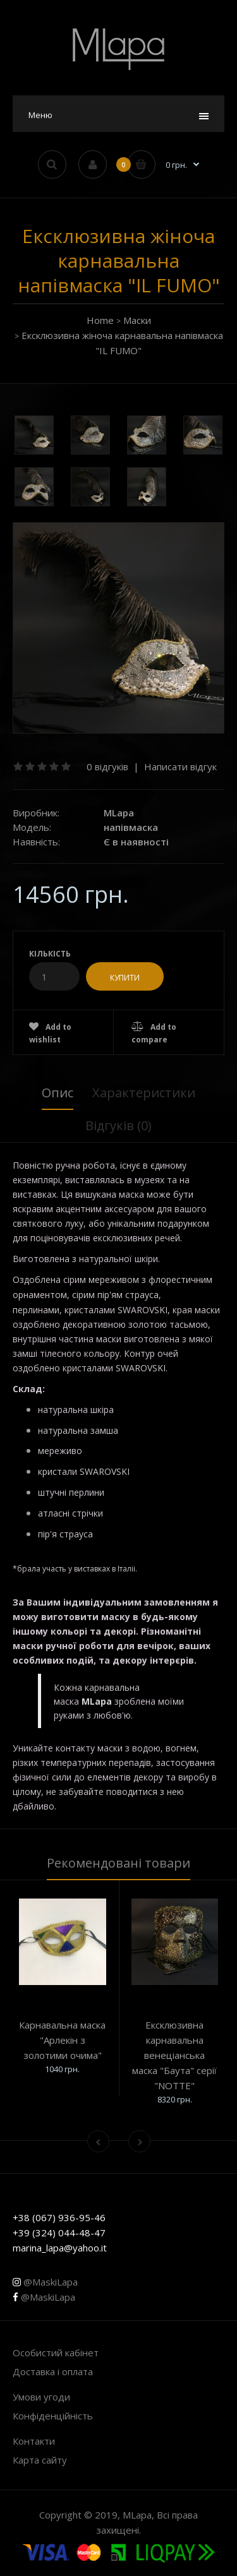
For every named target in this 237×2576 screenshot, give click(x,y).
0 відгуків (107, 766)
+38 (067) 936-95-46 (59, 2217)
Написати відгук (180, 766)
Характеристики (143, 1092)
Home (100, 320)
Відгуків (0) (118, 1125)
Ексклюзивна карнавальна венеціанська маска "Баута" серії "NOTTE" (174, 2055)
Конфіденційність (53, 2415)
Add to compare (153, 1033)
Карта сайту (40, 2460)
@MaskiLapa (45, 2281)
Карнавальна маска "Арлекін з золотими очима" (62, 2039)
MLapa (119, 812)
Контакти (34, 2441)
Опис (57, 1092)
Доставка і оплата (53, 2371)
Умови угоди (41, 2396)
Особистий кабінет (56, 2352)
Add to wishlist (50, 1033)
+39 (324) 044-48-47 (59, 2232)
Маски (137, 320)
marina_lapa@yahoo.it (60, 2247)
